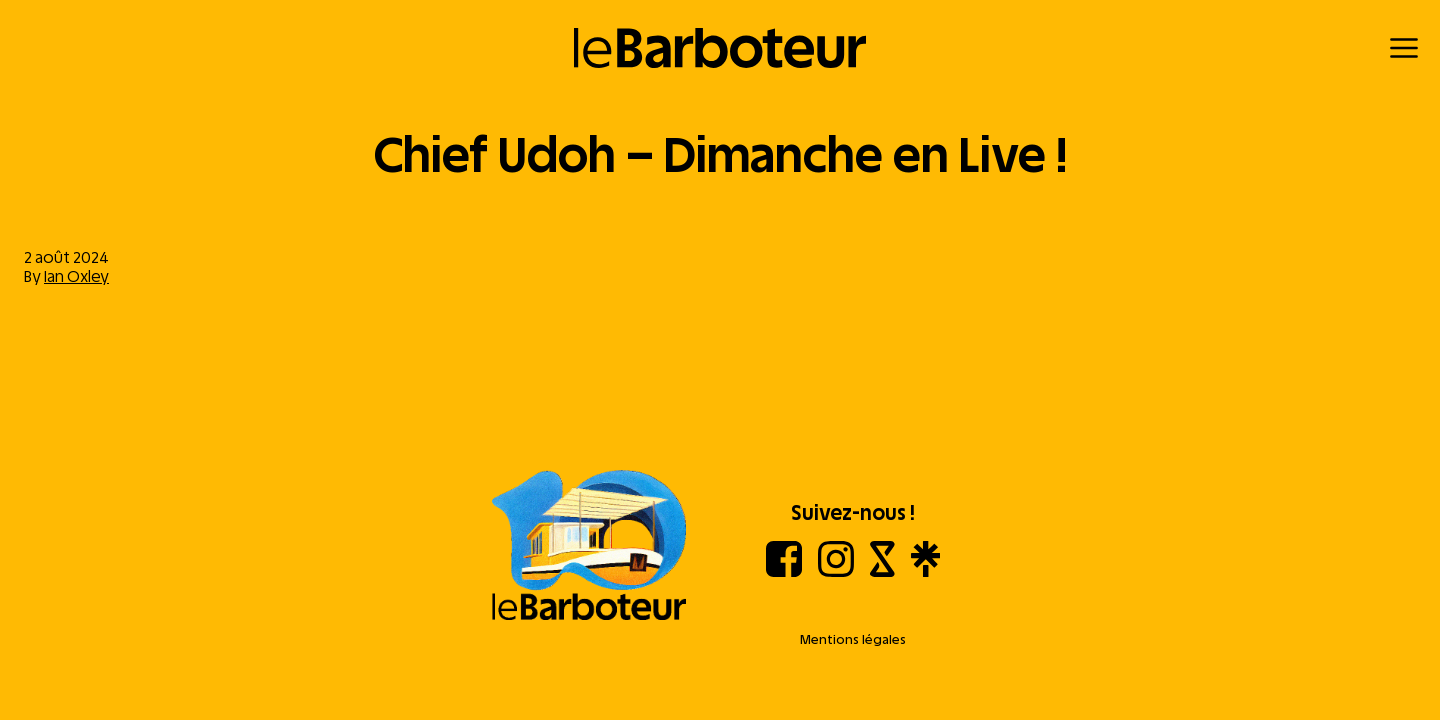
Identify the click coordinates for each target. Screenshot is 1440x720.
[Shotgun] (882, 571)
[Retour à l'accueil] (720, 48)
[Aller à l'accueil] (589, 547)
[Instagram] (836, 571)
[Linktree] (925, 571)
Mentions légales (853, 639)
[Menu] (1404, 48)
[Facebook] (784, 571)
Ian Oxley (76, 276)
